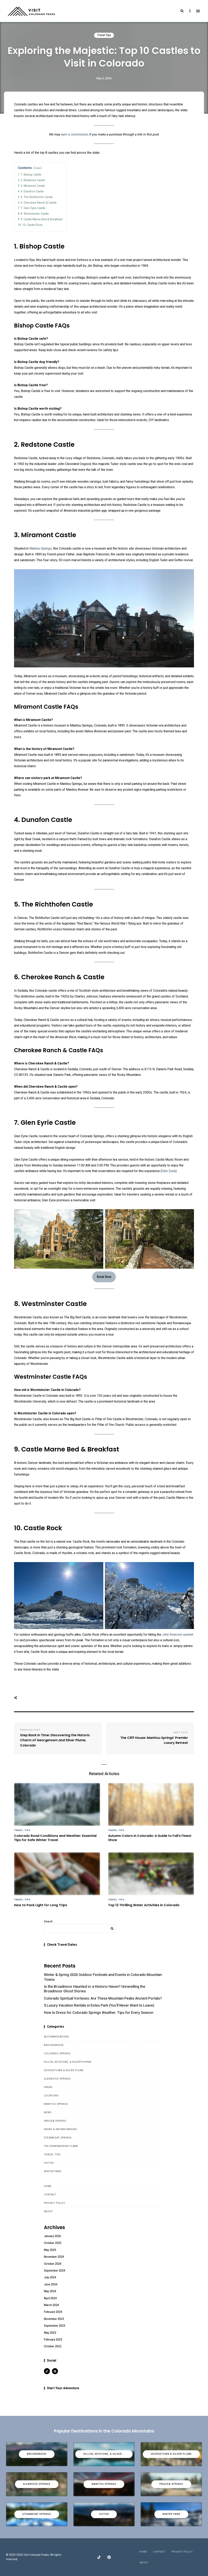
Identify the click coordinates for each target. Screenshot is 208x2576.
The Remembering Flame (61, 2146)
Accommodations (56, 2036)
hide (37, 168)
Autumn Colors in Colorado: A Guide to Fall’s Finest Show (149, 1838)
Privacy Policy (54, 2203)
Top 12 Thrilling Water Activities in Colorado (144, 1905)
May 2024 (50, 2291)
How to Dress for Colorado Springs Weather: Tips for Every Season (98, 2012)
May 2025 (50, 2250)
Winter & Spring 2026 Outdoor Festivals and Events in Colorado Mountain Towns (103, 1977)
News (47, 2112)
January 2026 (52, 2236)
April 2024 (50, 2298)
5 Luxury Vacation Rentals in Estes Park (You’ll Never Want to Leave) (99, 2005)
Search (48, 1921)
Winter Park (52, 2171)
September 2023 (54, 2326)
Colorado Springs (57, 2053)
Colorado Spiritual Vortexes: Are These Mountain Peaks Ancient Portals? (103, 1998)
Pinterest (55, 2371)
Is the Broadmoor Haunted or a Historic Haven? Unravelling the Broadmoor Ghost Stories (94, 1989)
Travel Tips (104, 35)
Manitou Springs (56, 2104)
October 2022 (52, 2346)
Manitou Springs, (40, 548)
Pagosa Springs (55, 2121)
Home (48, 2186)
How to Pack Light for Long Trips (40, 1905)
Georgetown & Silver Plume (64, 2070)
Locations (51, 2095)
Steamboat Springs (58, 2137)
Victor (49, 2163)
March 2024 (51, 2305)
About (48, 2211)
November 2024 (54, 2257)
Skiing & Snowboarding (60, 2129)
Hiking (48, 2087)
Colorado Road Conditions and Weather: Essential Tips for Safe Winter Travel (55, 1838)
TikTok (47, 2371)
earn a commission (74, 134)
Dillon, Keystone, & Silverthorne (68, 2062)
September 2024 (54, 2271)
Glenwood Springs (57, 2079)
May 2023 (50, 2333)
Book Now (104, 1276)
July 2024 (50, 2277)
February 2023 (53, 2340)
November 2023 (54, 2319)
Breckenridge (54, 2045)
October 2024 (52, 2264)
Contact (50, 2194)
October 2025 (52, 2243)
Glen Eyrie (169, 1171)
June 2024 (50, 2284)
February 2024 (53, 2312)
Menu (198, 11)
